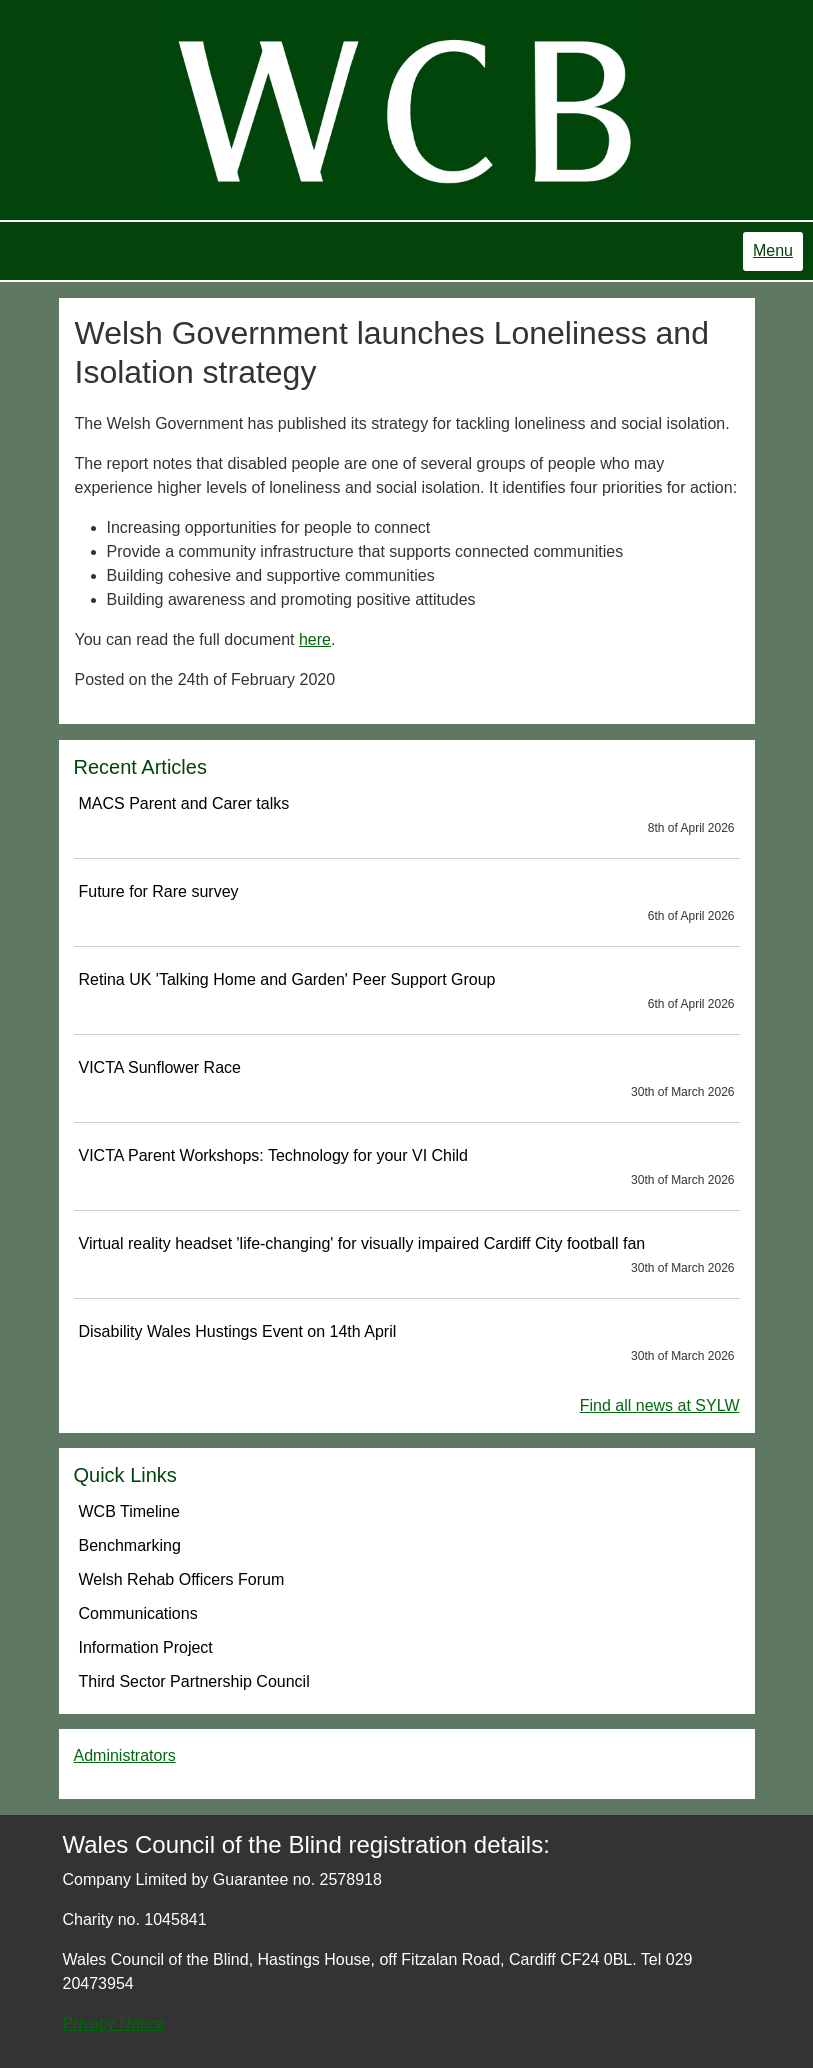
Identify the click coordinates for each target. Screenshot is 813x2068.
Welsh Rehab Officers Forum (182, 1579)
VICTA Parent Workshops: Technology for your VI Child (407, 1168)
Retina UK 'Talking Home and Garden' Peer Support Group (407, 992)
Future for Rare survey (407, 904)
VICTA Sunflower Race (407, 1080)
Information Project (146, 1647)
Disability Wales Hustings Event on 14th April (407, 1344)
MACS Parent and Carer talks (407, 816)
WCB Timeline (129, 1511)
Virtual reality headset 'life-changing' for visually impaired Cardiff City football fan (407, 1256)
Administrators (125, 1755)
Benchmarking (130, 1545)
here (315, 639)
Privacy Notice (114, 2023)
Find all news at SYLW (660, 1405)
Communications (138, 1613)
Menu (773, 250)
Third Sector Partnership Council (194, 1681)
